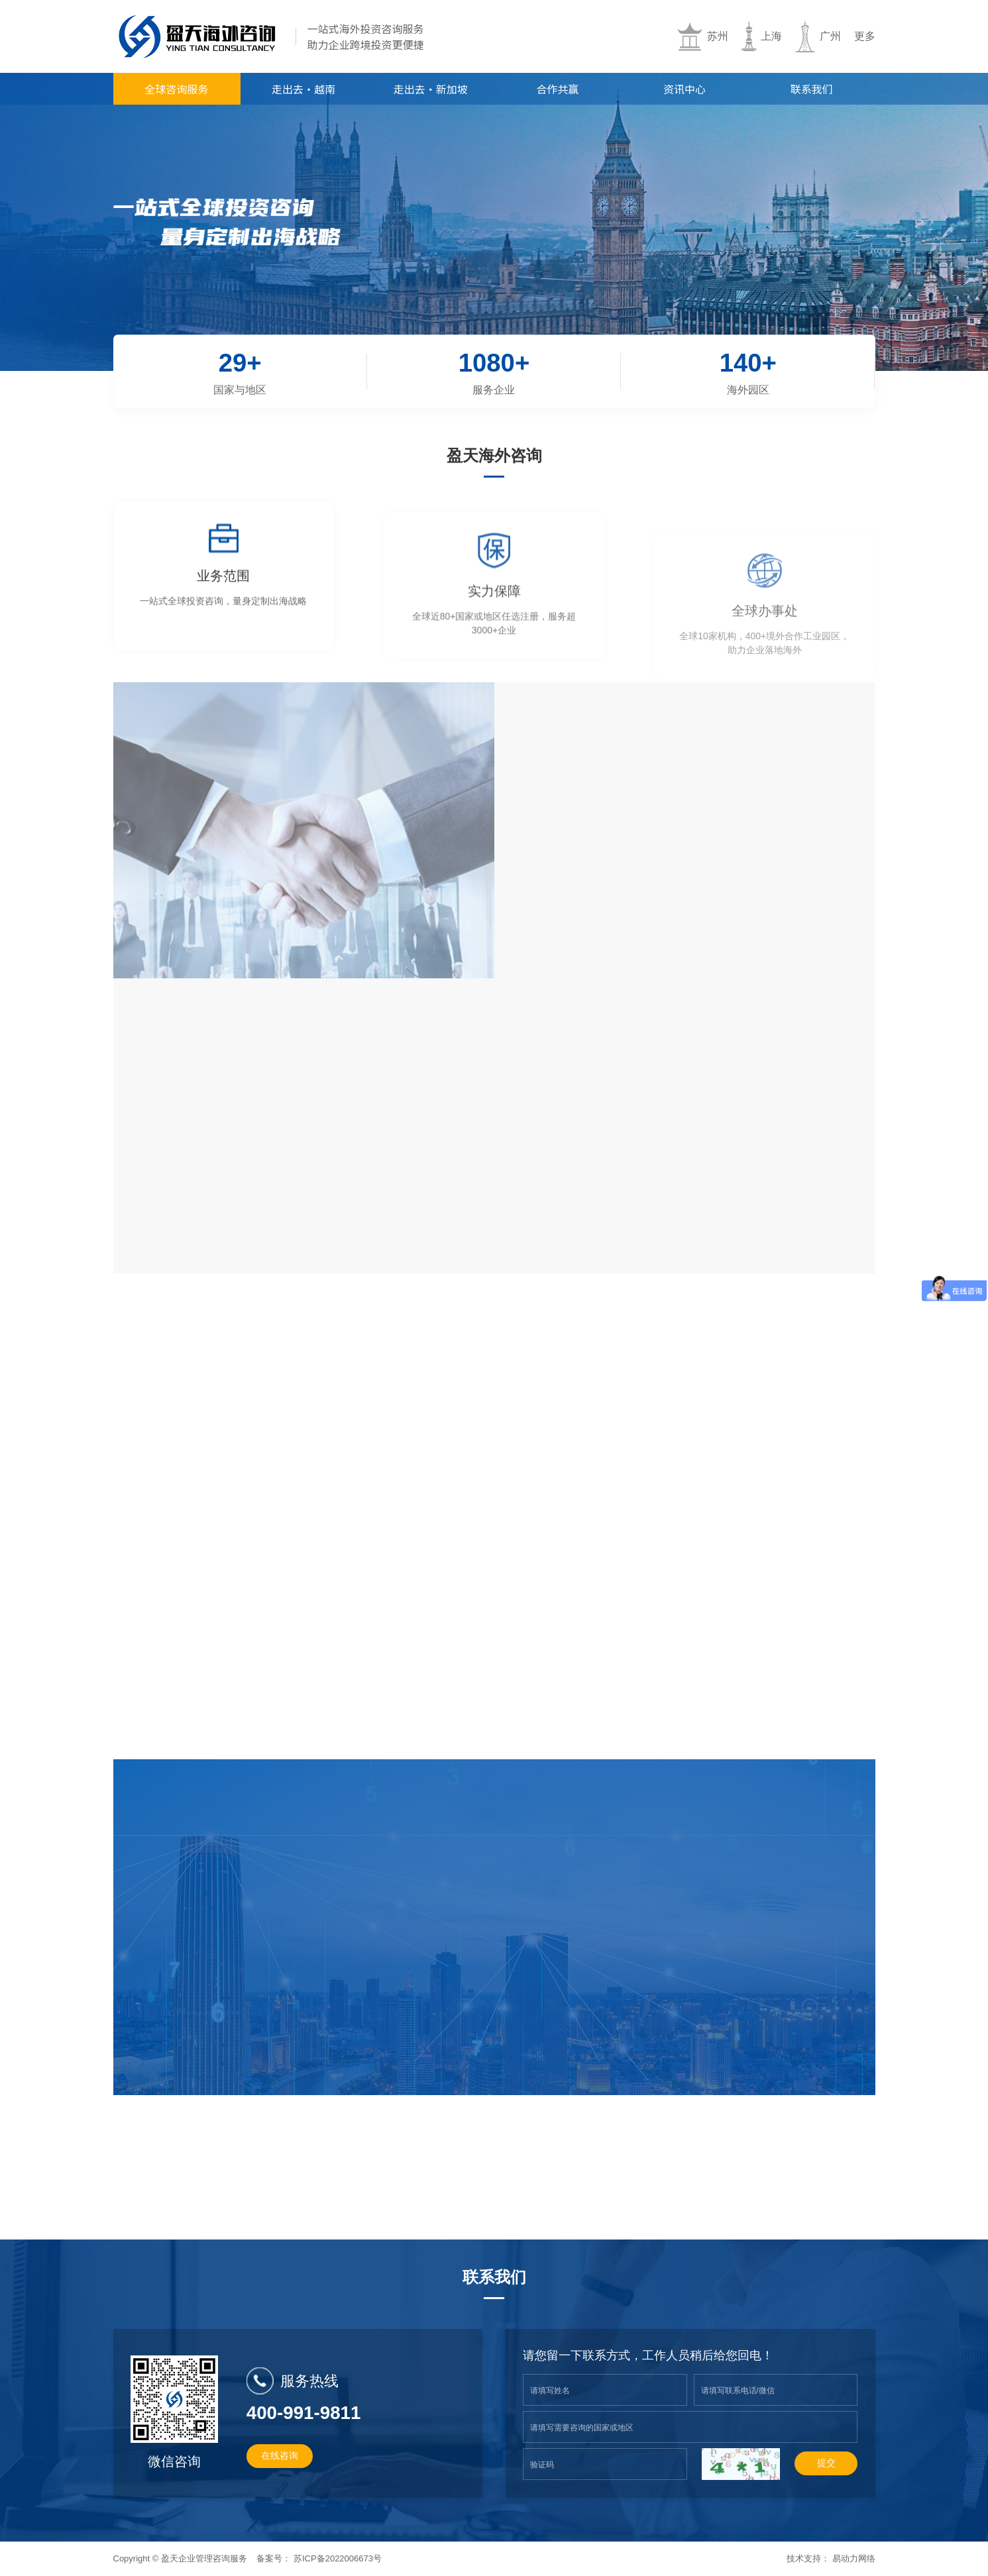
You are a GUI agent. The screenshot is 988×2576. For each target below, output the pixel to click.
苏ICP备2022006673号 (338, 2558)
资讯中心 (684, 89)
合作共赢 (557, 89)
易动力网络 (853, 2558)
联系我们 (812, 89)
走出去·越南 (303, 89)
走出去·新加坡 (431, 89)
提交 (826, 2462)
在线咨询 (279, 2455)
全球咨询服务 (176, 89)
